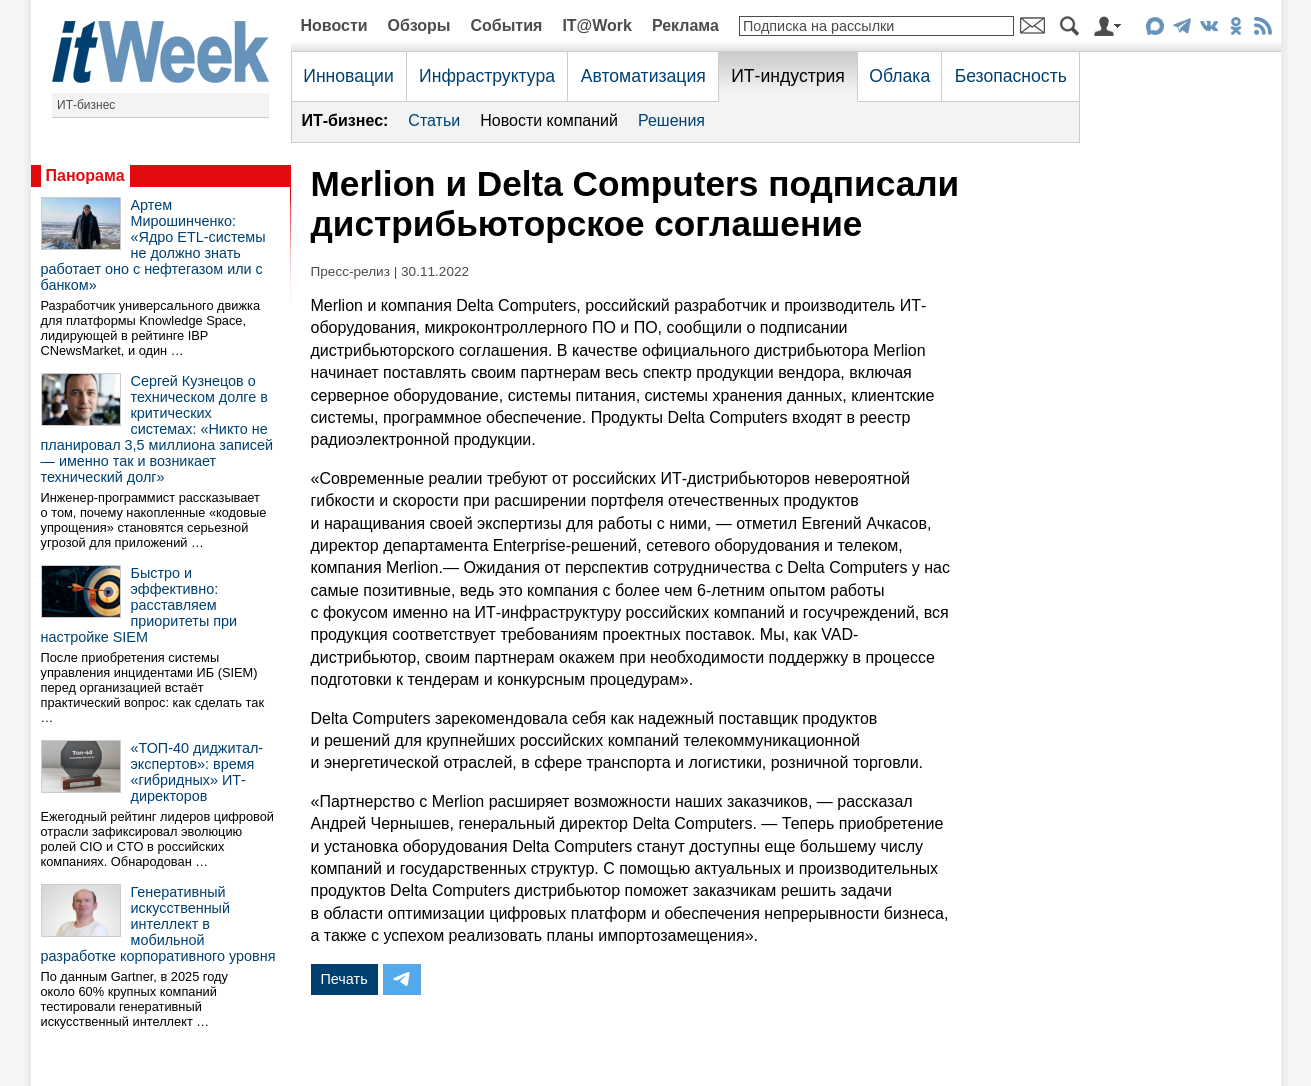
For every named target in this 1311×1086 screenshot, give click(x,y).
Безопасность (1011, 76)
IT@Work (597, 25)
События (506, 25)
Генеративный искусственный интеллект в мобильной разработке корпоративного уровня (158, 924)
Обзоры (419, 25)
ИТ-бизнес (86, 105)
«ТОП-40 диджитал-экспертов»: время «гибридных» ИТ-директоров (197, 772)
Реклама (685, 25)
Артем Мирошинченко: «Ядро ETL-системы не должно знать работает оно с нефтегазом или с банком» (153, 245)
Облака (899, 76)
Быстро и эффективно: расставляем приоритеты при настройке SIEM (139, 605)
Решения (671, 120)
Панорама (85, 175)
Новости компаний (549, 120)
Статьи (434, 120)
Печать (344, 979)
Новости (334, 25)
